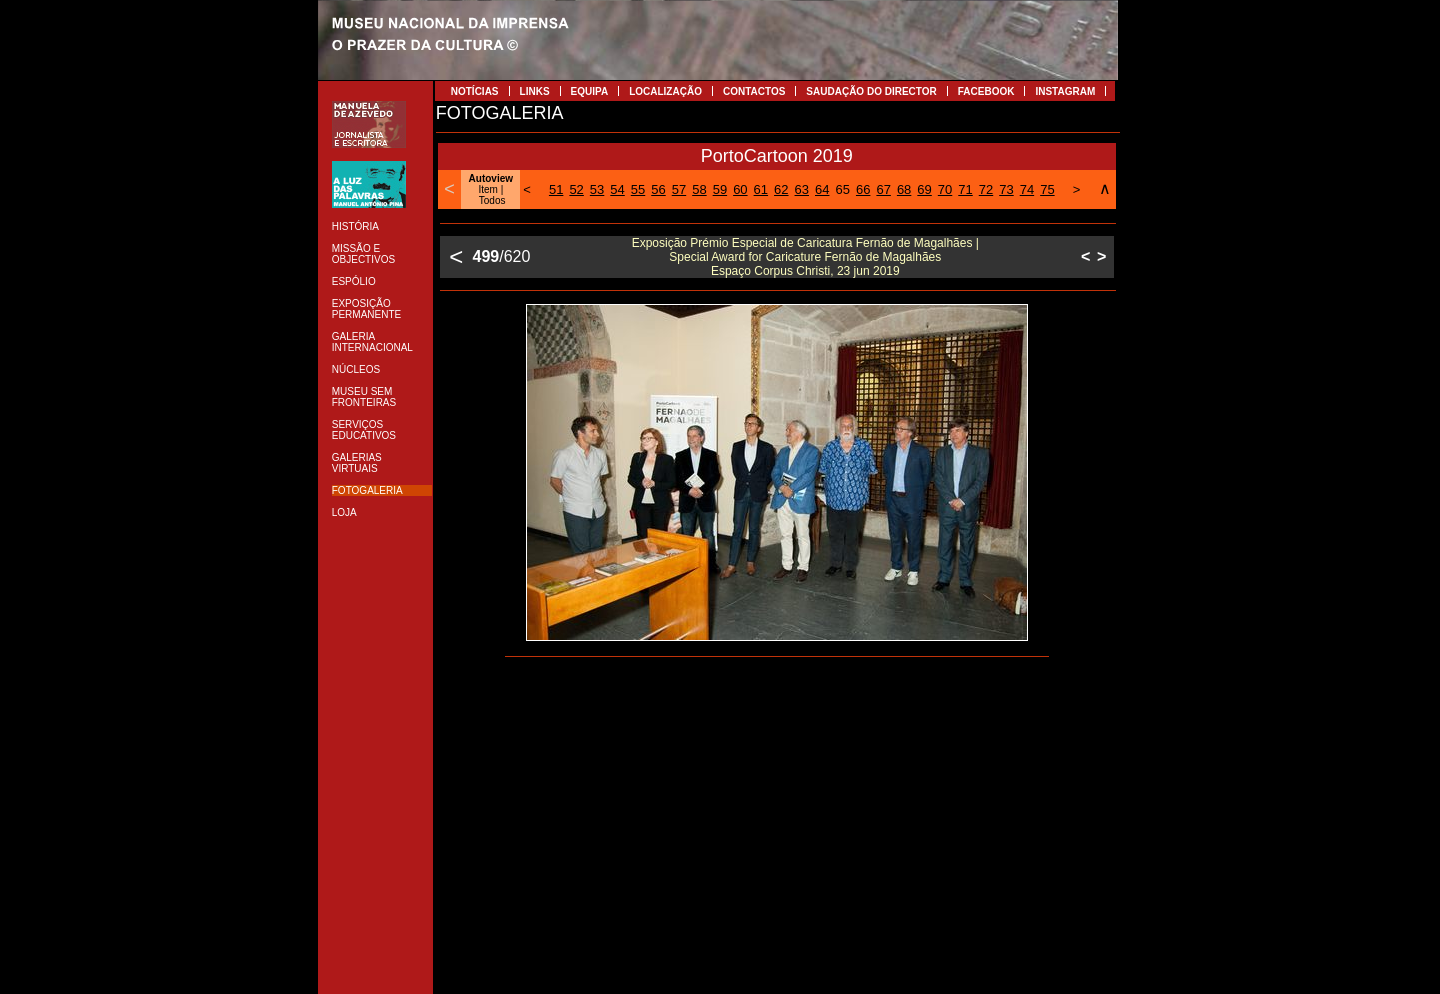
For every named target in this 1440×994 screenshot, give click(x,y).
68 (904, 189)
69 (924, 189)
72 (986, 189)
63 (802, 189)
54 (617, 189)
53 (597, 189)
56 (658, 189)
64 (822, 189)
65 (842, 189)
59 (720, 189)
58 (699, 189)
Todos (492, 200)
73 (1006, 189)
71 (965, 189)
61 (761, 189)
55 (638, 189)
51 (556, 189)
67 (883, 189)
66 (863, 189)
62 (781, 189)
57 (679, 189)
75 (1047, 189)
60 (740, 189)
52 (576, 189)
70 (945, 189)
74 (1027, 189)
